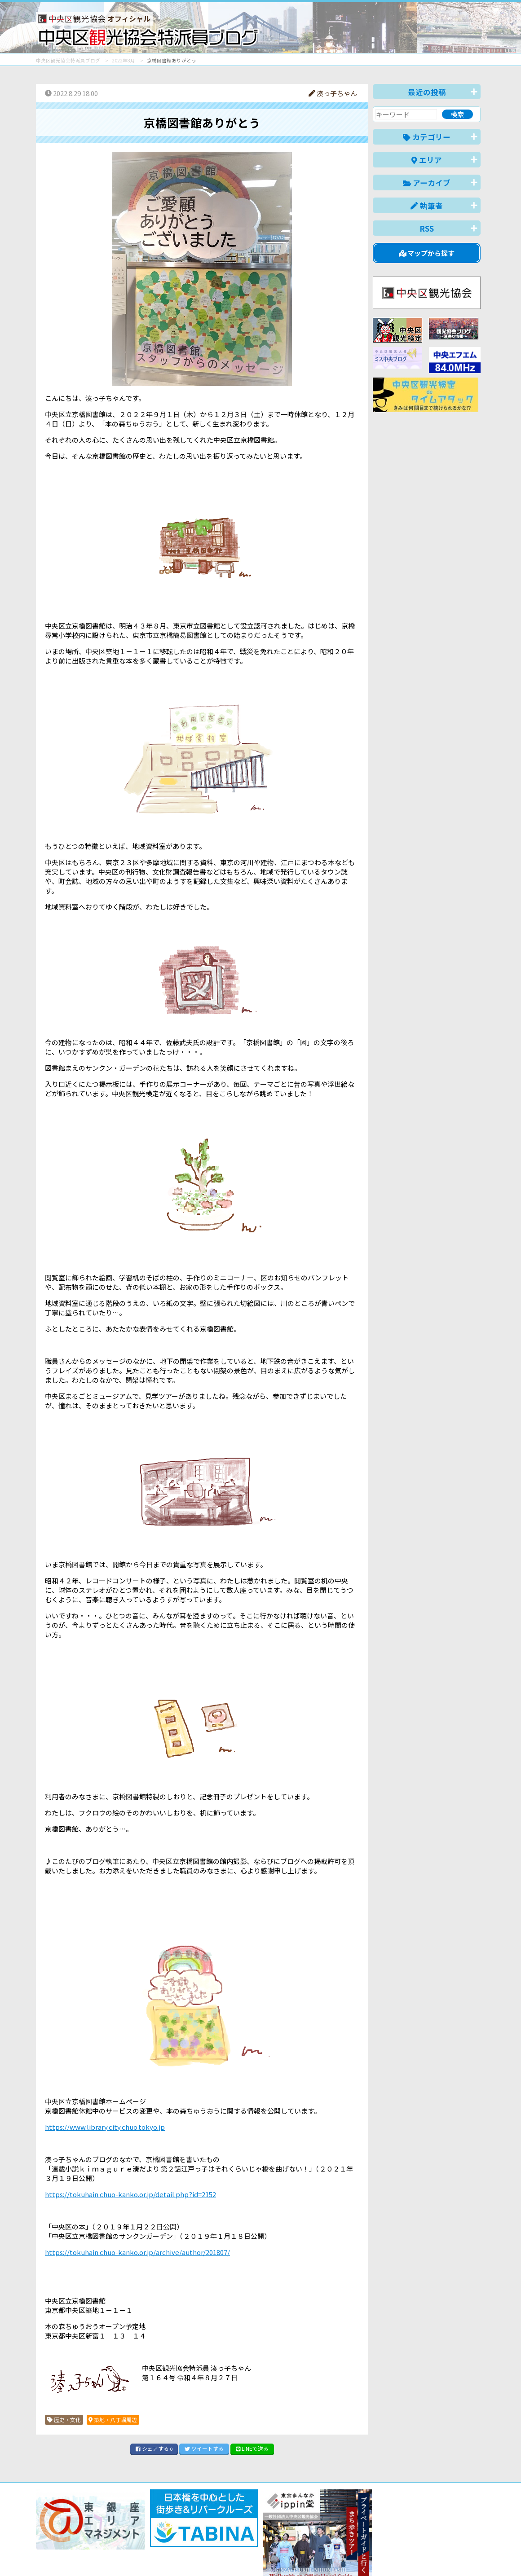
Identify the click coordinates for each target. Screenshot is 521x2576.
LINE (252, 2448)
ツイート (204, 2448)
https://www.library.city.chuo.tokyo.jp (105, 2127)
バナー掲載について (70, 2536)
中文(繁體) (435, 2555)
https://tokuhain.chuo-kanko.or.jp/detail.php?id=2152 (130, 2194)
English (356, 2555)
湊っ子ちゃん (333, 93)
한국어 (470, 2555)
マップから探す (427, 253)
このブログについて (144, 2536)
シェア (154, 2448)
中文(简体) (394, 2555)
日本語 (325, 2555)
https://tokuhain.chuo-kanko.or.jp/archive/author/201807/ (137, 2252)
